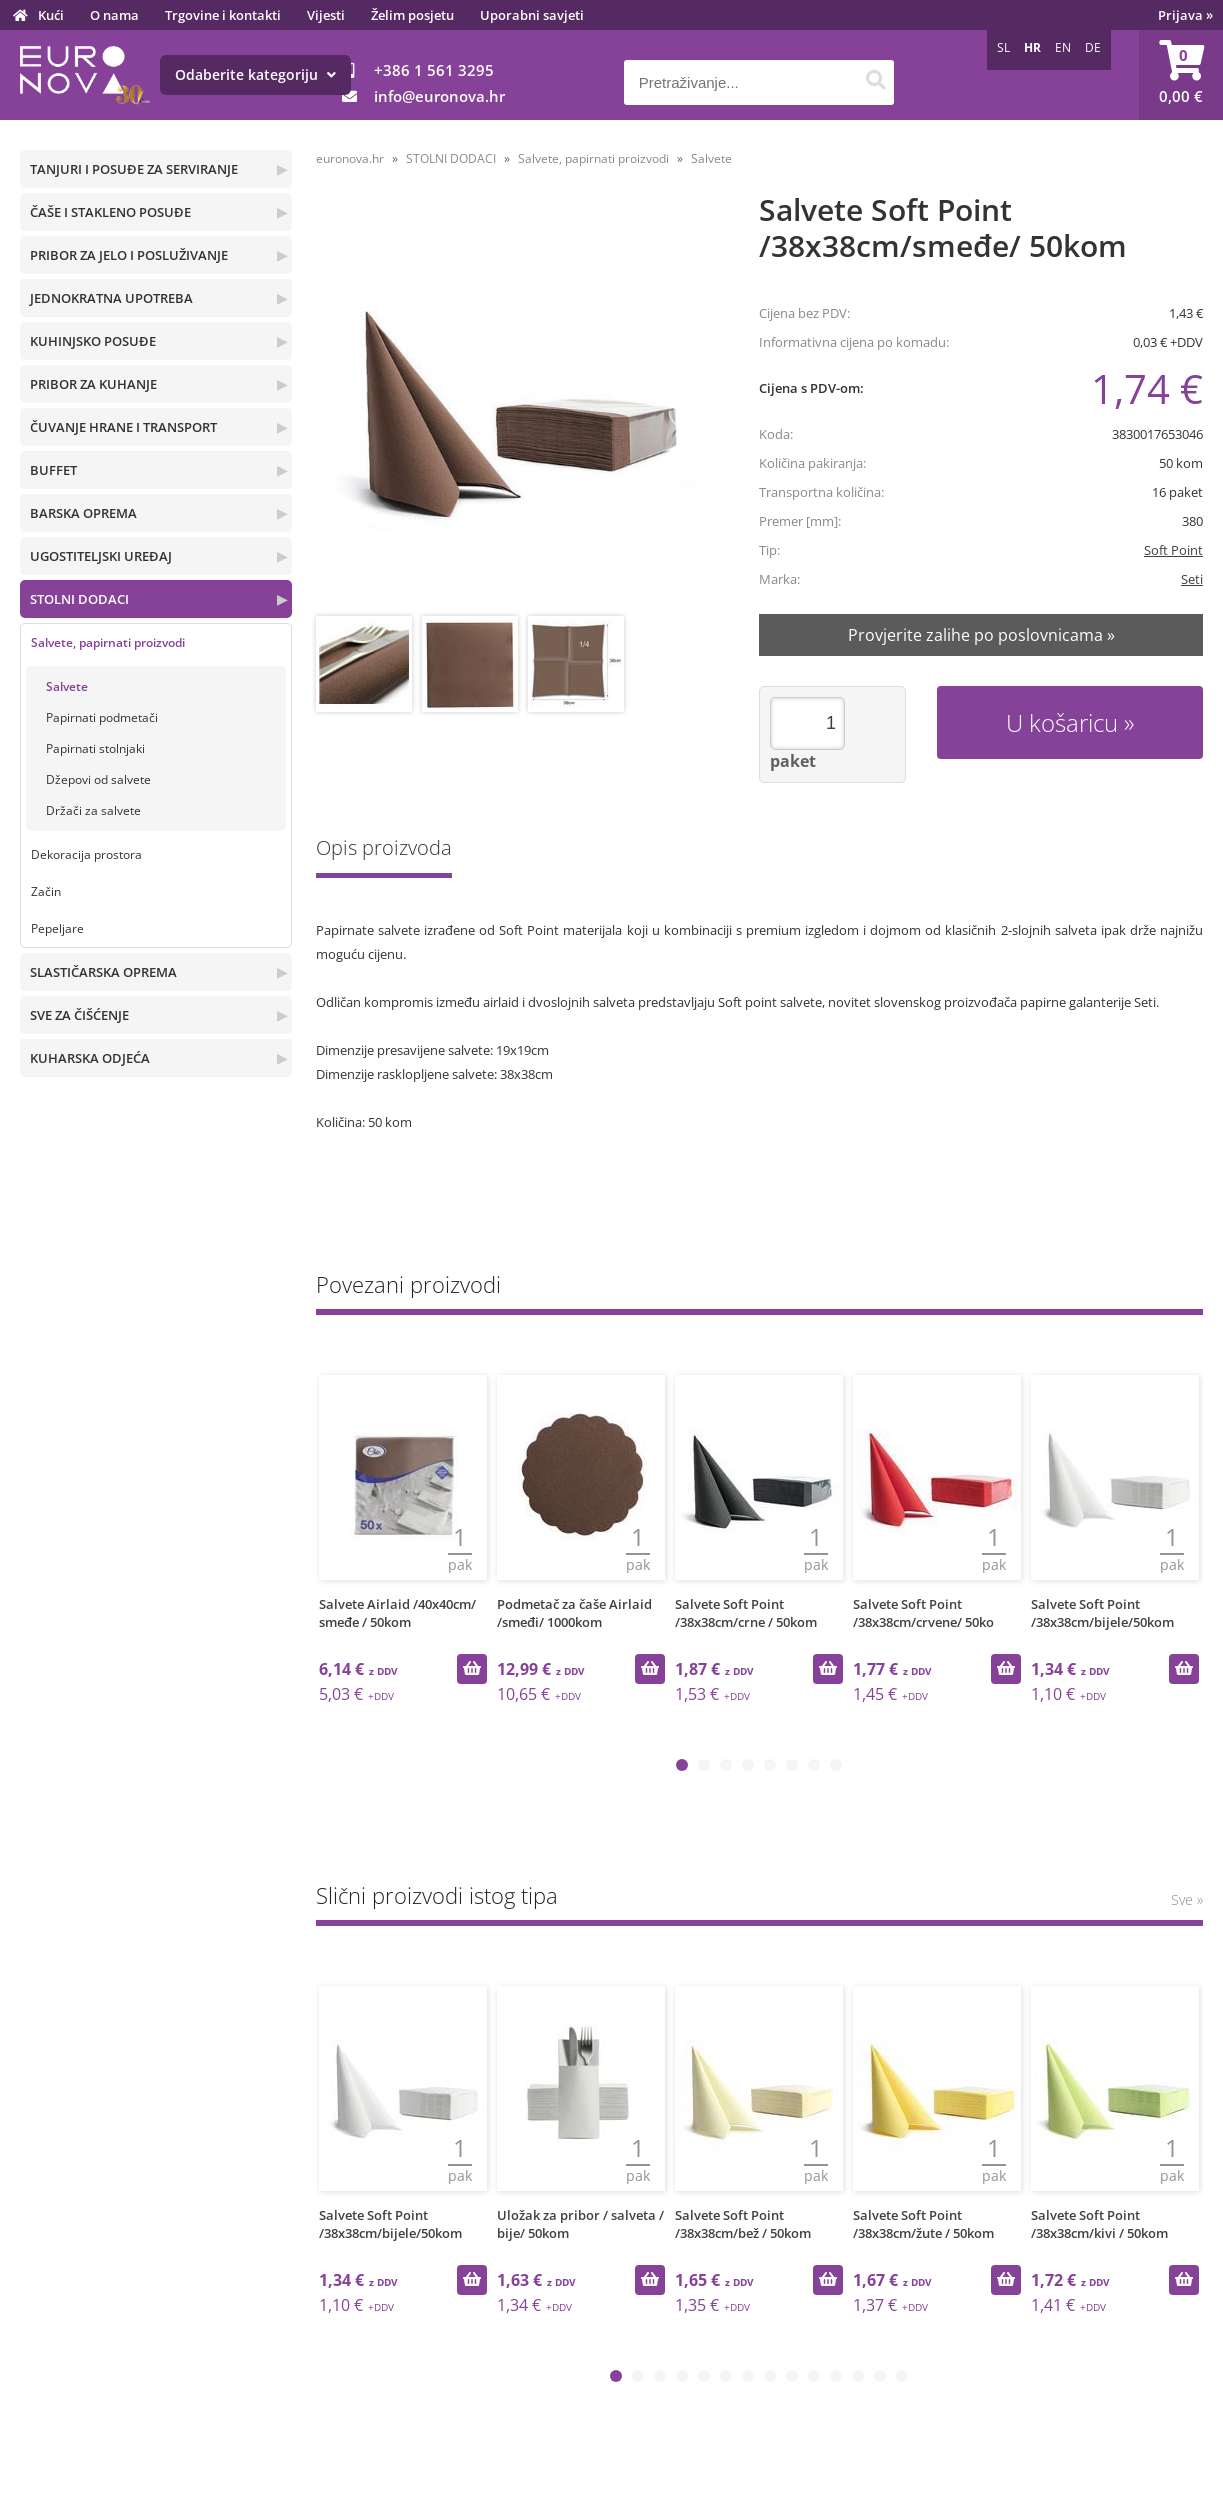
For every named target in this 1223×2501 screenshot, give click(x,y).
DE (1093, 47)
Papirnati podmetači (102, 717)
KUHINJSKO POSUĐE (93, 341)
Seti (1192, 579)
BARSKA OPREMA (83, 513)
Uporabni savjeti (532, 15)
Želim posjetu (412, 15)
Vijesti (326, 15)
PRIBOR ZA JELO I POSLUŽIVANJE (129, 255)
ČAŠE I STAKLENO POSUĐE (110, 212)
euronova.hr (350, 158)
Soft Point (1173, 550)
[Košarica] (1181, 75)
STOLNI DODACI (79, 599)
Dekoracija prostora (86, 854)
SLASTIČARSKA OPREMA (103, 972)
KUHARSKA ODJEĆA (90, 1058)
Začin (46, 891)
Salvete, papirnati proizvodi (108, 642)
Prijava (1185, 15)
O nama (114, 15)
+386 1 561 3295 (434, 70)
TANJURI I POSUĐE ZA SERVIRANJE (134, 169)
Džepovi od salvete (98, 779)
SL (1003, 47)
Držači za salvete (93, 810)
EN (1063, 47)
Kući (51, 15)
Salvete (67, 686)
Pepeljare (57, 928)
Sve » (1187, 1899)
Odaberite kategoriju (255, 74)
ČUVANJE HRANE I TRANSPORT (123, 427)
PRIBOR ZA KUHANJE (93, 384)
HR (1032, 47)
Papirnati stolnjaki (95, 748)
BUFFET (53, 470)
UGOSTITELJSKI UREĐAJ (101, 556)
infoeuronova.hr (439, 96)
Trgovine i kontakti (223, 15)
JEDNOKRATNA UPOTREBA (111, 298)
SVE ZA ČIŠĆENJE (79, 1015)
